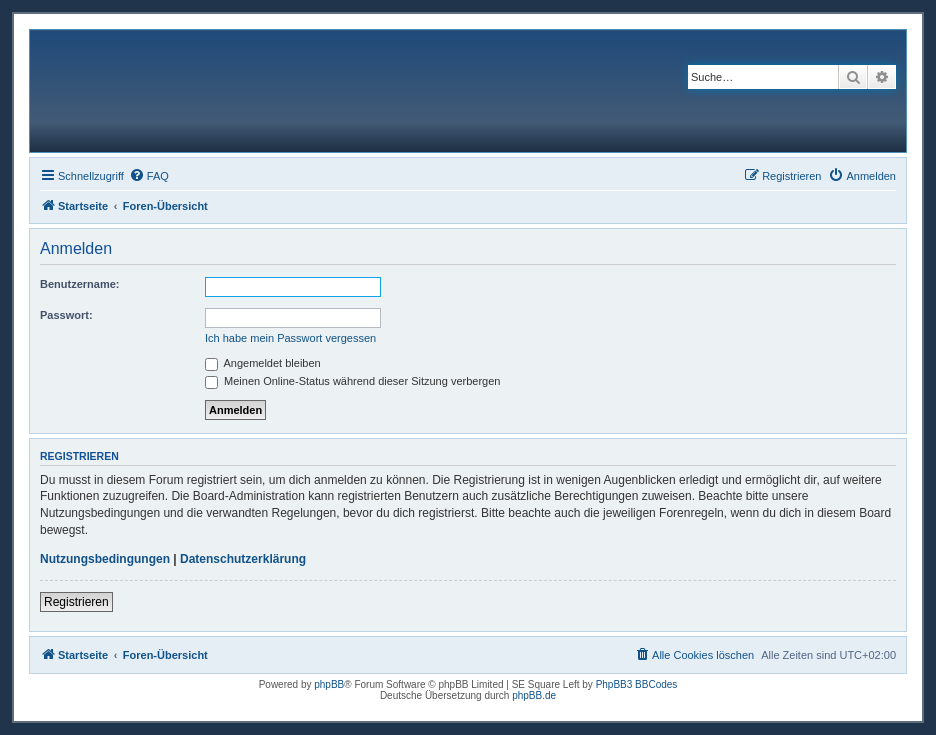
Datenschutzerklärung (243, 559)
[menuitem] (149, 176)
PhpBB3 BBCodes (637, 684)
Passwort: (66, 315)
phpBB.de (534, 695)
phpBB (329, 684)
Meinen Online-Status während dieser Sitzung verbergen (352, 381)
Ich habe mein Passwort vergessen (290, 338)
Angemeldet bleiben (263, 363)
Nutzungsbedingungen (105, 559)
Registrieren (76, 602)
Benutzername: (79, 284)
